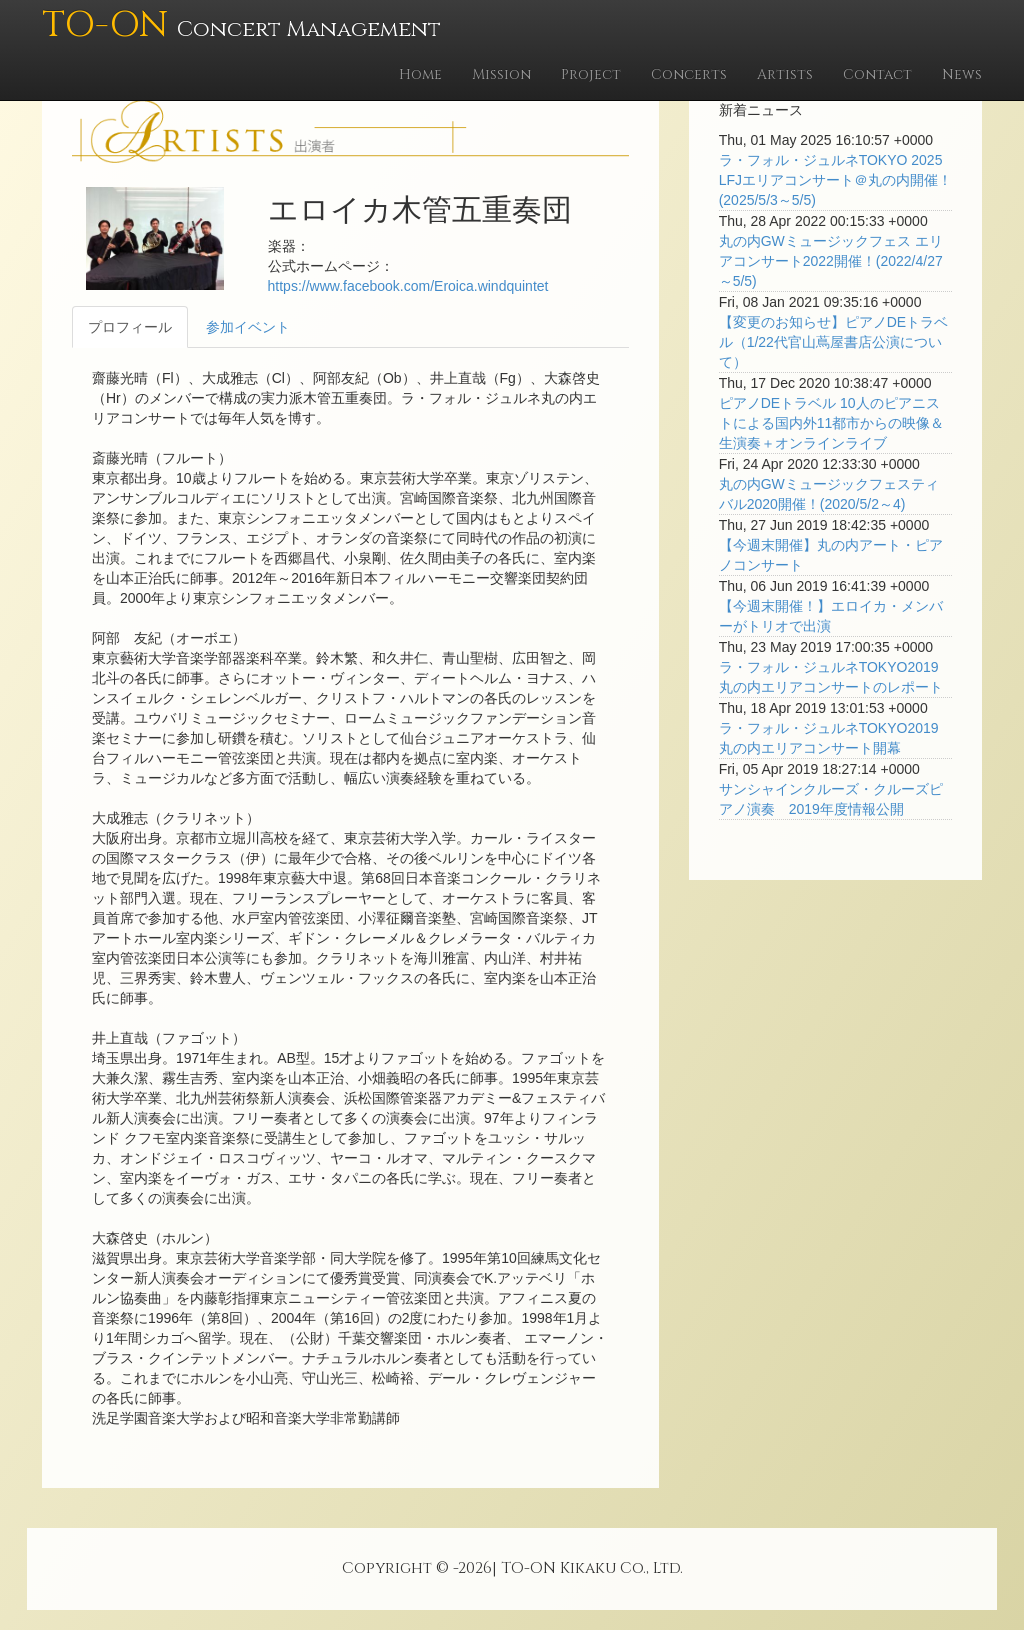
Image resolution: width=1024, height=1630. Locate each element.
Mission (501, 74)
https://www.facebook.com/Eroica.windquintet (408, 286)
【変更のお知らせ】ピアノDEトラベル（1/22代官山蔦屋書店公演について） (833, 342)
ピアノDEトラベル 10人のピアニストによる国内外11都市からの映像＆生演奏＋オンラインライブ (832, 423)
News (962, 74)
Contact (877, 74)
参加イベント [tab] (248, 327)
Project (591, 74)
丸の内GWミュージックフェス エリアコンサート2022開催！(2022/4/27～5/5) (831, 261)
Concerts (689, 74)
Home (420, 74)
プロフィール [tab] (130, 327)
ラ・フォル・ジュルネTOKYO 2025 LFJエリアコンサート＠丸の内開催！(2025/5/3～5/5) (835, 180)
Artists (785, 74)
